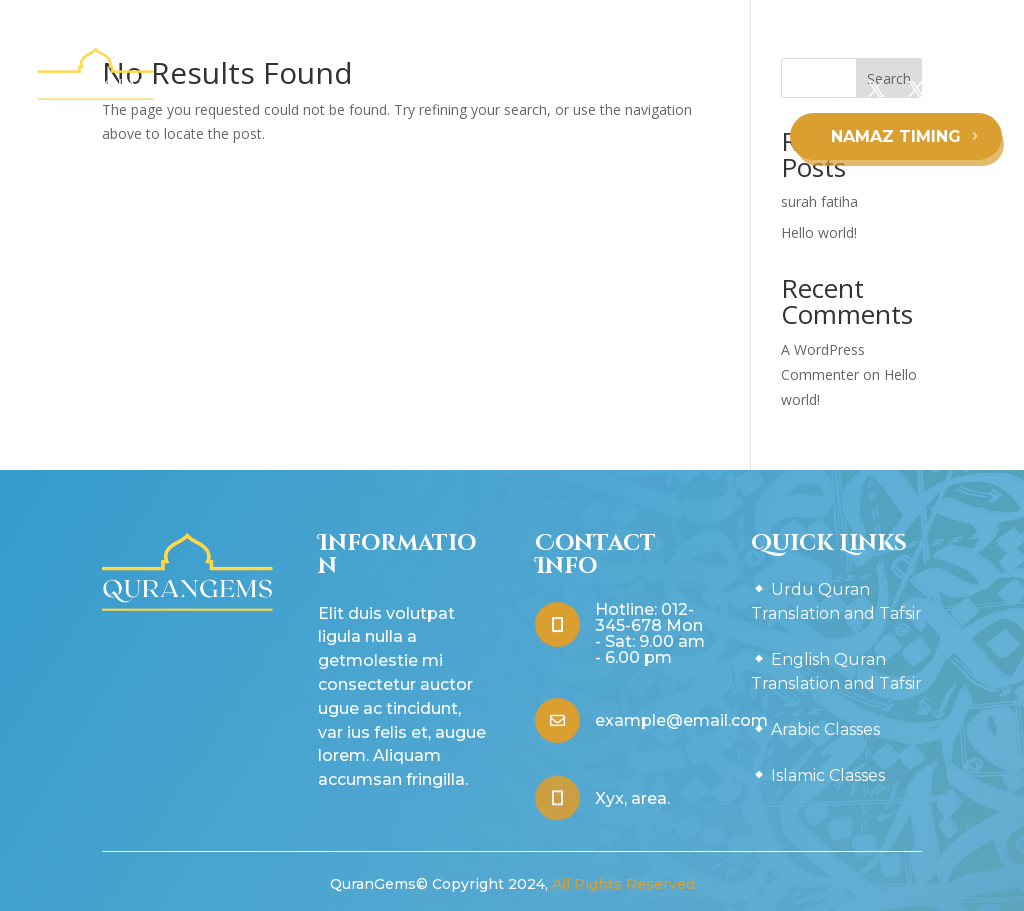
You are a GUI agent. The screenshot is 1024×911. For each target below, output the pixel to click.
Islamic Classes (539, 176)
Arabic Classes (409, 176)
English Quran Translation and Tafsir (612, 100)
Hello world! (819, 232)
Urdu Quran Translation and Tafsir (330, 100)
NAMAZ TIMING (896, 136)
